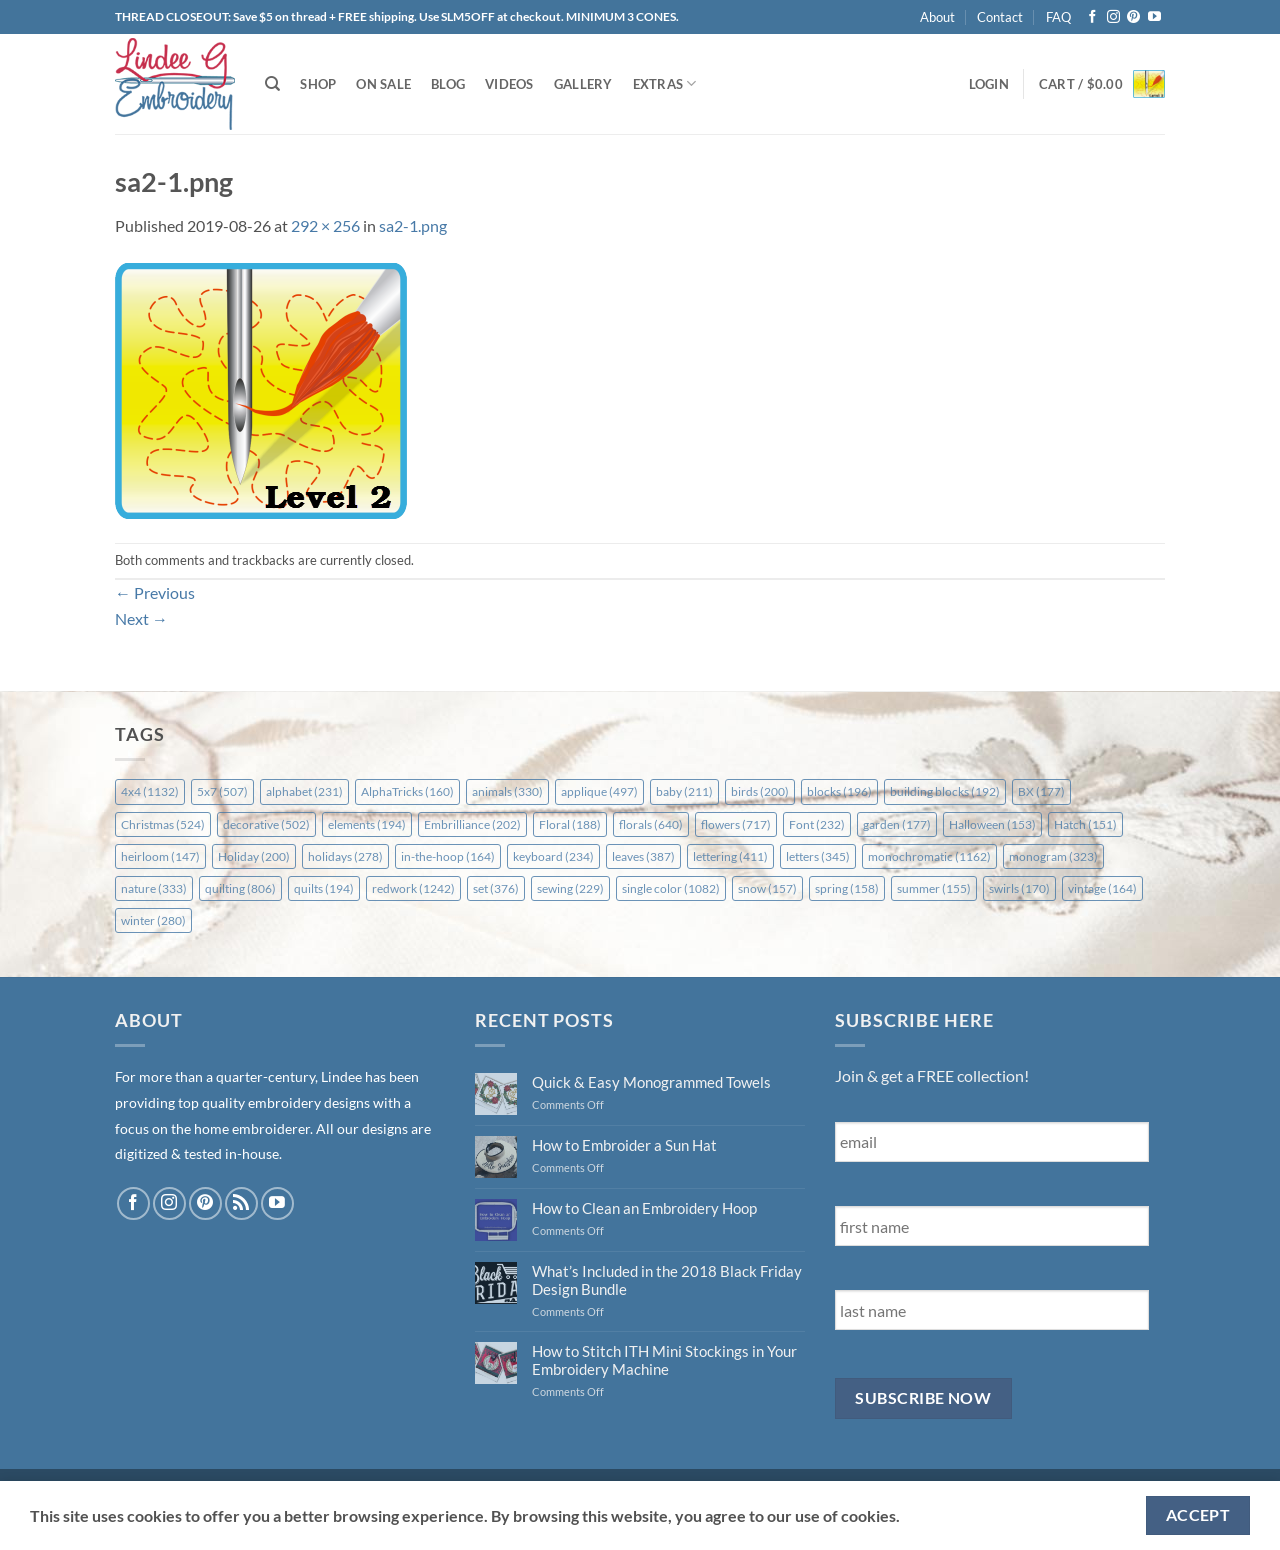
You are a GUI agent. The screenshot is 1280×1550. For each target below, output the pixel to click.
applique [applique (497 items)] (599, 791)
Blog (448, 84)
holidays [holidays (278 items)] (345, 856)
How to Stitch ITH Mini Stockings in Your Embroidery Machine (664, 1360)
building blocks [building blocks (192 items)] (945, 791)
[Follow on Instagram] (1113, 17)
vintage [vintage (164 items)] (1102, 888)
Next (141, 618)
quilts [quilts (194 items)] (324, 888)
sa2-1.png (413, 225)
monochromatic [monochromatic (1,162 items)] (929, 856)
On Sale (383, 84)
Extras (665, 83)
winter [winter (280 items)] (153, 920)
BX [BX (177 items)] (1041, 791)
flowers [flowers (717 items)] (736, 824)
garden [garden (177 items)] (897, 824)
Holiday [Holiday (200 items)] (254, 856)
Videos (509, 84)
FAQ (1058, 17)
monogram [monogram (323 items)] (1053, 856)
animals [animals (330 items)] (507, 791)
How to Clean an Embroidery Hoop (644, 1208)
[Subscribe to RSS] (241, 1203)
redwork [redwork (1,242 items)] (413, 888)
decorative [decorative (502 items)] (266, 824)
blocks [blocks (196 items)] (839, 791)
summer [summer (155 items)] (934, 888)
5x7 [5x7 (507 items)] (222, 791)
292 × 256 (325, 225)
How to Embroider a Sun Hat (624, 1145)
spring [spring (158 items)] (847, 888)
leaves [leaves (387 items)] (643, 856)
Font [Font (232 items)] (817, 824)
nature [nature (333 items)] (154, 888)
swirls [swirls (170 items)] (1019, 888)
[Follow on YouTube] (1154, 17)
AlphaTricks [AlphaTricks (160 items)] (407, 791)
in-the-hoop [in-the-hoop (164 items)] (448, 856)
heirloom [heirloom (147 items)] (160, 856)
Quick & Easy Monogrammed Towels (651, 1082)
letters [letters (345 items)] (818, 856)
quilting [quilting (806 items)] (240, 888)
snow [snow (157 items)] (767, 888)
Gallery (583, 84)
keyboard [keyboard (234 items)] (553, 856)
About (937, 17)
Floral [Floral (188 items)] (570, 824)
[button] (989, 84)
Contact (1000, 17)
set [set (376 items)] (496, 888)
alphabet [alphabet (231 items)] (304, 791)
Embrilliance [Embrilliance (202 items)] (472, 824)
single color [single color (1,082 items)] (671, 888)
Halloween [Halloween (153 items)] (992, 824)
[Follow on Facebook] (1092, 17)
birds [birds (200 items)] (760, 791)
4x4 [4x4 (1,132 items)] (150, 791)
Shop (318, 84)
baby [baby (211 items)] (684, 791)
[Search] (272, 84)
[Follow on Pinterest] (1133, 17)
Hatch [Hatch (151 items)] (1085, 824)
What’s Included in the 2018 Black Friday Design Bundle (667, 1280)
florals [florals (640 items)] (651, 824)
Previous (155, 592)
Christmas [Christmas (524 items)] (163, 824)
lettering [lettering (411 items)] (730, 856)
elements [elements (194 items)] (367, 824)
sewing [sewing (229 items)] (570, 888)
